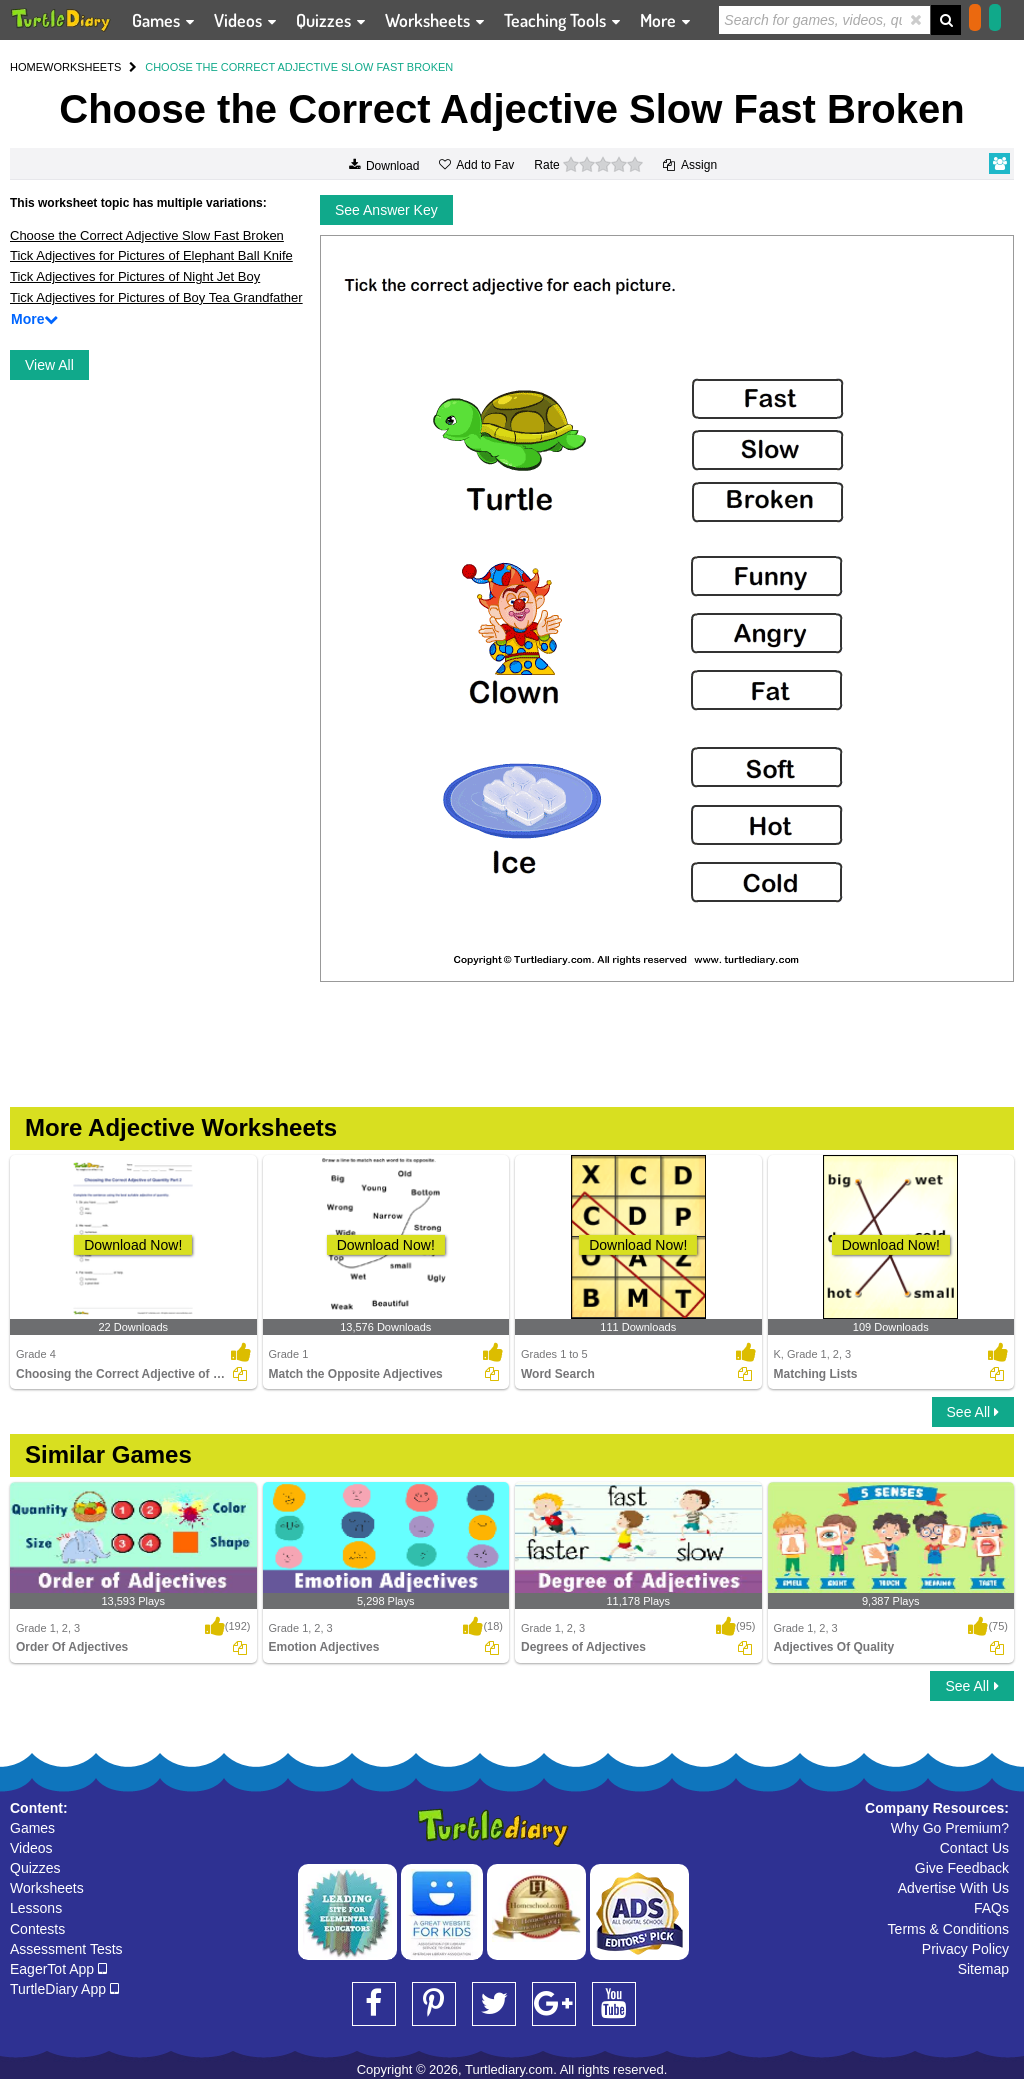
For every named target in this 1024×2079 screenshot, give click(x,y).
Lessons (36, 1908)
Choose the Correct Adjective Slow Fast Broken (147, 235)
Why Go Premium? (950, 1828)
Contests (37, 1929)
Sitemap (983, 1969)
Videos (31, 1848)
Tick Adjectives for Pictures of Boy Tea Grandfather (156, 297)
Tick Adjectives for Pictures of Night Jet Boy (135, 276)
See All (973, 1412)
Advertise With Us (953, 1888)
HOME (26, 67)
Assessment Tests (66, 1949)
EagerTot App (58, 1969)
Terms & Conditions (948, 1929)
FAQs (991, 1908)
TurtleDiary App (64, 1989)
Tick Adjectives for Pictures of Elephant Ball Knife (151, 255)
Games (32, 1828)
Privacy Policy (965, 1949)
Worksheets (47, 1888)
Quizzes (35, 1868)
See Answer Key (386, 210)
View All (49, 365)
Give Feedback (962, 1868)
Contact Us (974, 1848)
